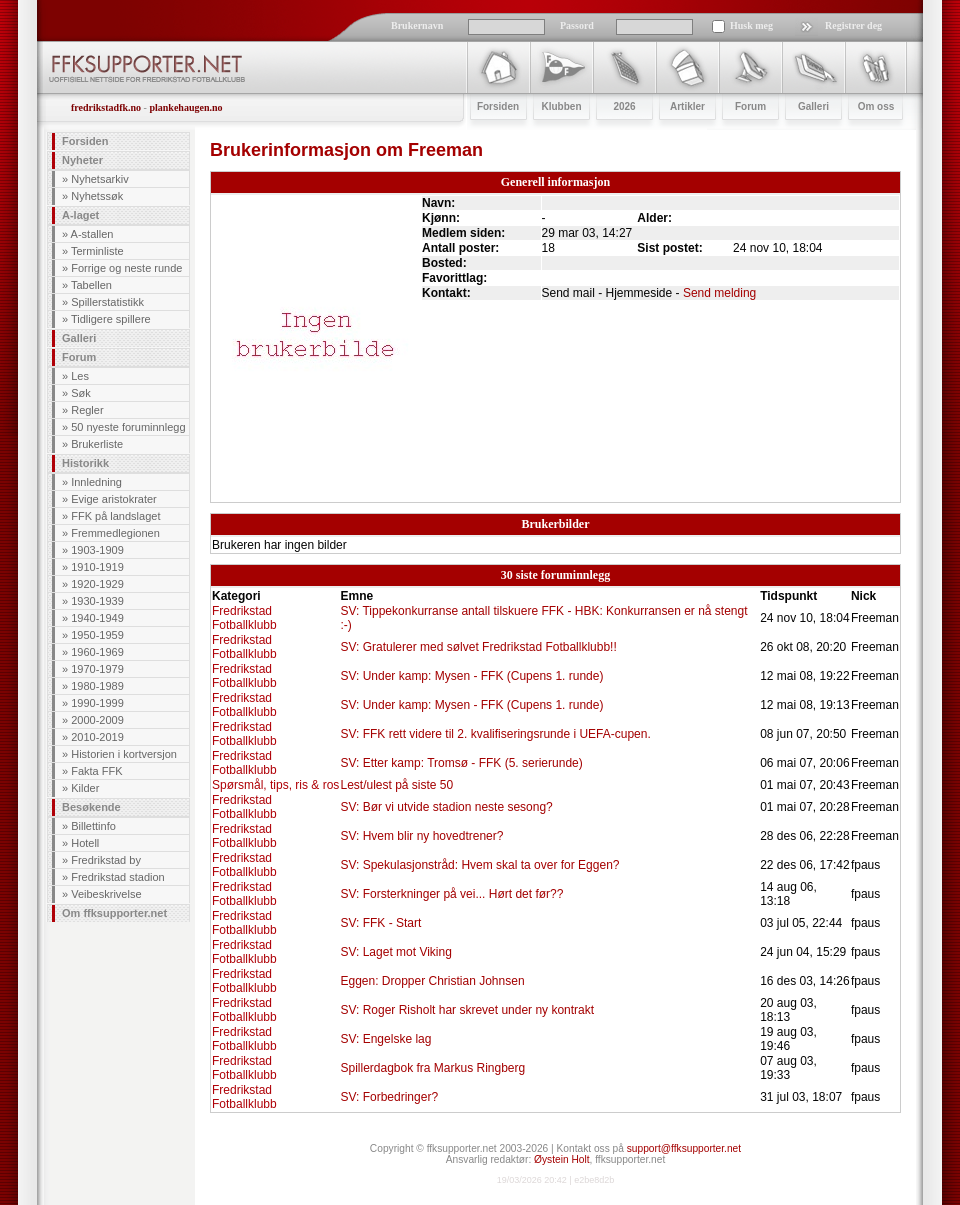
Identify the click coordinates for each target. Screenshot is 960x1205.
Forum (79, 357)
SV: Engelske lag (385, 1039)
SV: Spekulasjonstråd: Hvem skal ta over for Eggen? (479, 865)
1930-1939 (97, 601)
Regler (87, 410)
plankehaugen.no (185, 107)
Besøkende (91, 807)
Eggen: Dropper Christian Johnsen (432, 981)
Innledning (96, 482)
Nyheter (82, 160)
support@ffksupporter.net (684, 1148)
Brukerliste (97, 444)
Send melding (719, 293)
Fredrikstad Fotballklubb (244, 618)
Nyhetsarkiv (99, 179)
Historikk (85, 463)
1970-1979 (97, 669)
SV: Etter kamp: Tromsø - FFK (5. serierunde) (461, 763)
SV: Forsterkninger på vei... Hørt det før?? (451, 894)
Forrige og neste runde (126, 268)
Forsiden (85, 141)
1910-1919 (97, 567)
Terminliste (97, 251)
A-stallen (92, 234)
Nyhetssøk (97, 196)
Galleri (79, 338)
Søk (81, 393)
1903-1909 (97, 550)
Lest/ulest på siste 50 (396, 785)
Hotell (85, 843)
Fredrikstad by (106, 860)
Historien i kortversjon (124, 754)
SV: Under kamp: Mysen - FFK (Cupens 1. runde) (471, 676)
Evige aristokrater (114, 499)
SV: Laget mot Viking (395, 952)
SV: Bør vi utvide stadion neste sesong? (446, 807)
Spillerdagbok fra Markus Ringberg (432, 1068)
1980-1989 (97, 686)
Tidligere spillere (111, 319)
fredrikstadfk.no (106, 107)
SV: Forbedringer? (389, 1097)
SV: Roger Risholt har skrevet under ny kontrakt (467, 1010)
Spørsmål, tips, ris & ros (275, 785)
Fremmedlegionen (115, 533)
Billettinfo (93, 826)
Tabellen (91, 285)
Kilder (85, 788)
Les (80, 376)
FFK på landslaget (115, 516)
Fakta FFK (96, 771)
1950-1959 (97, 635)
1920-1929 (97, 584)
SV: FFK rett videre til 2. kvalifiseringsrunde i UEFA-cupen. (495, 734)
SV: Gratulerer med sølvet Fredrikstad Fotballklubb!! (478, 647)
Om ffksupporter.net (114, 913)
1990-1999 (97, 703)
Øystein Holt (561, 1159)
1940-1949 (97, 618)
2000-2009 (97, 720)
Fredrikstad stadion (118, 877)
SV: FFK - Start (380, 923)
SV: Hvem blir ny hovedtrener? (421, 836)
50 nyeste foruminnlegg (128, 427)
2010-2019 (97, 737)
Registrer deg (853, 25)
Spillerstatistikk (107, 302)
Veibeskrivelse (106, 894)
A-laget (80, 215)
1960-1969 (97, 652)
